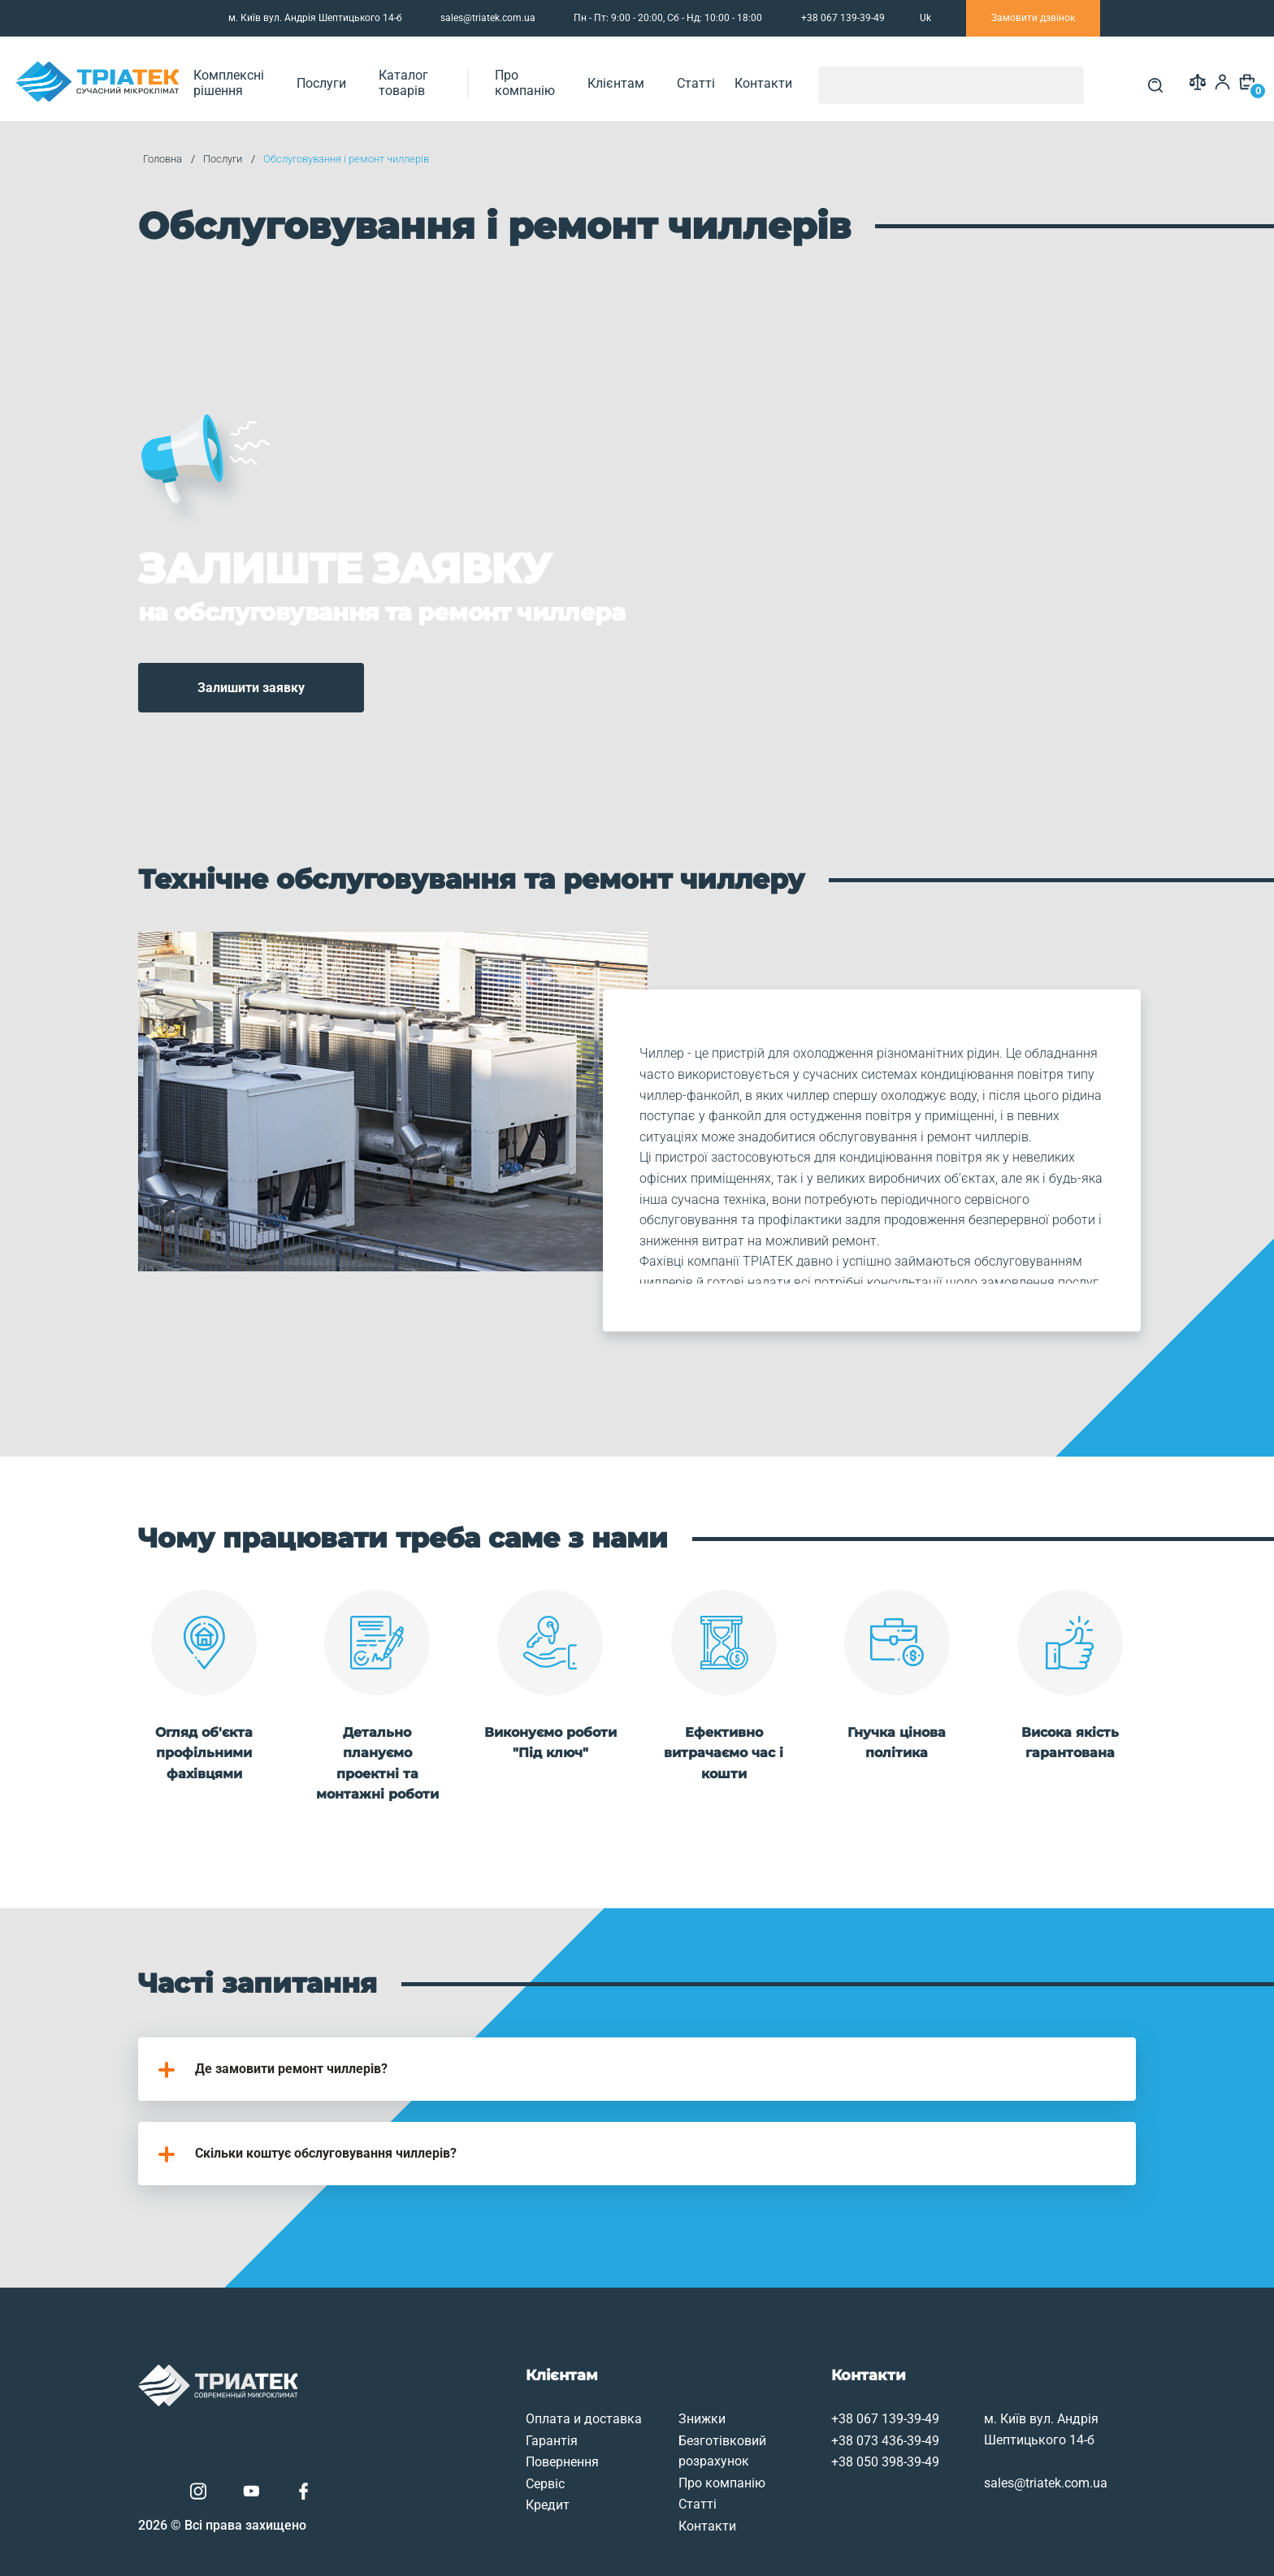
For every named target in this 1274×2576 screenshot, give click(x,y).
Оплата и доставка (469, 2358)
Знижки (594, 2358)
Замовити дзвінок (1033, 18)
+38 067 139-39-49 (784, 2358)
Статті (798, 78)
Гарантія (437, 2379)
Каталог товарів (492, 78)
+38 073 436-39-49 (784, 2379)
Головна (193, 158)
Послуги (397, 78)
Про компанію (631, 78)
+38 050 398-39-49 (784, 2401)
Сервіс (430, 2422)
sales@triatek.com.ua (478, 18)
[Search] (1141, 78)
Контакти (866, 78)
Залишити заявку (286, 644)
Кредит (433, 2444)
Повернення (447, 2401)
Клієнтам (725, 78)
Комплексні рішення (293, 78)
